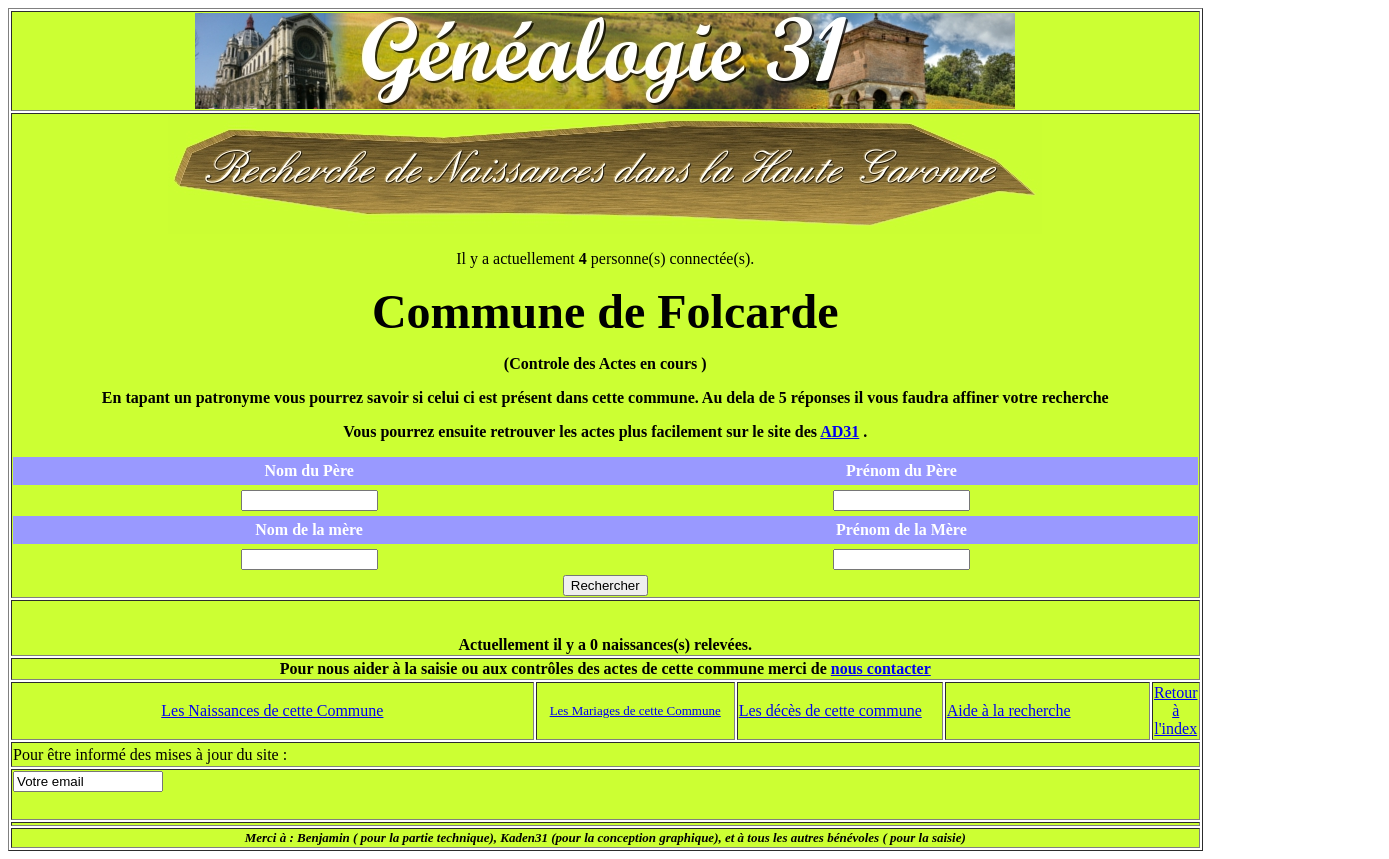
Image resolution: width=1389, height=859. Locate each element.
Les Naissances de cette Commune (272, 710)
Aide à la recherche (1009, 710)
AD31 (839, 431)
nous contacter (881, 668)
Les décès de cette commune (830, 710)
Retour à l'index (1176, 710)
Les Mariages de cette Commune (635, 710)
